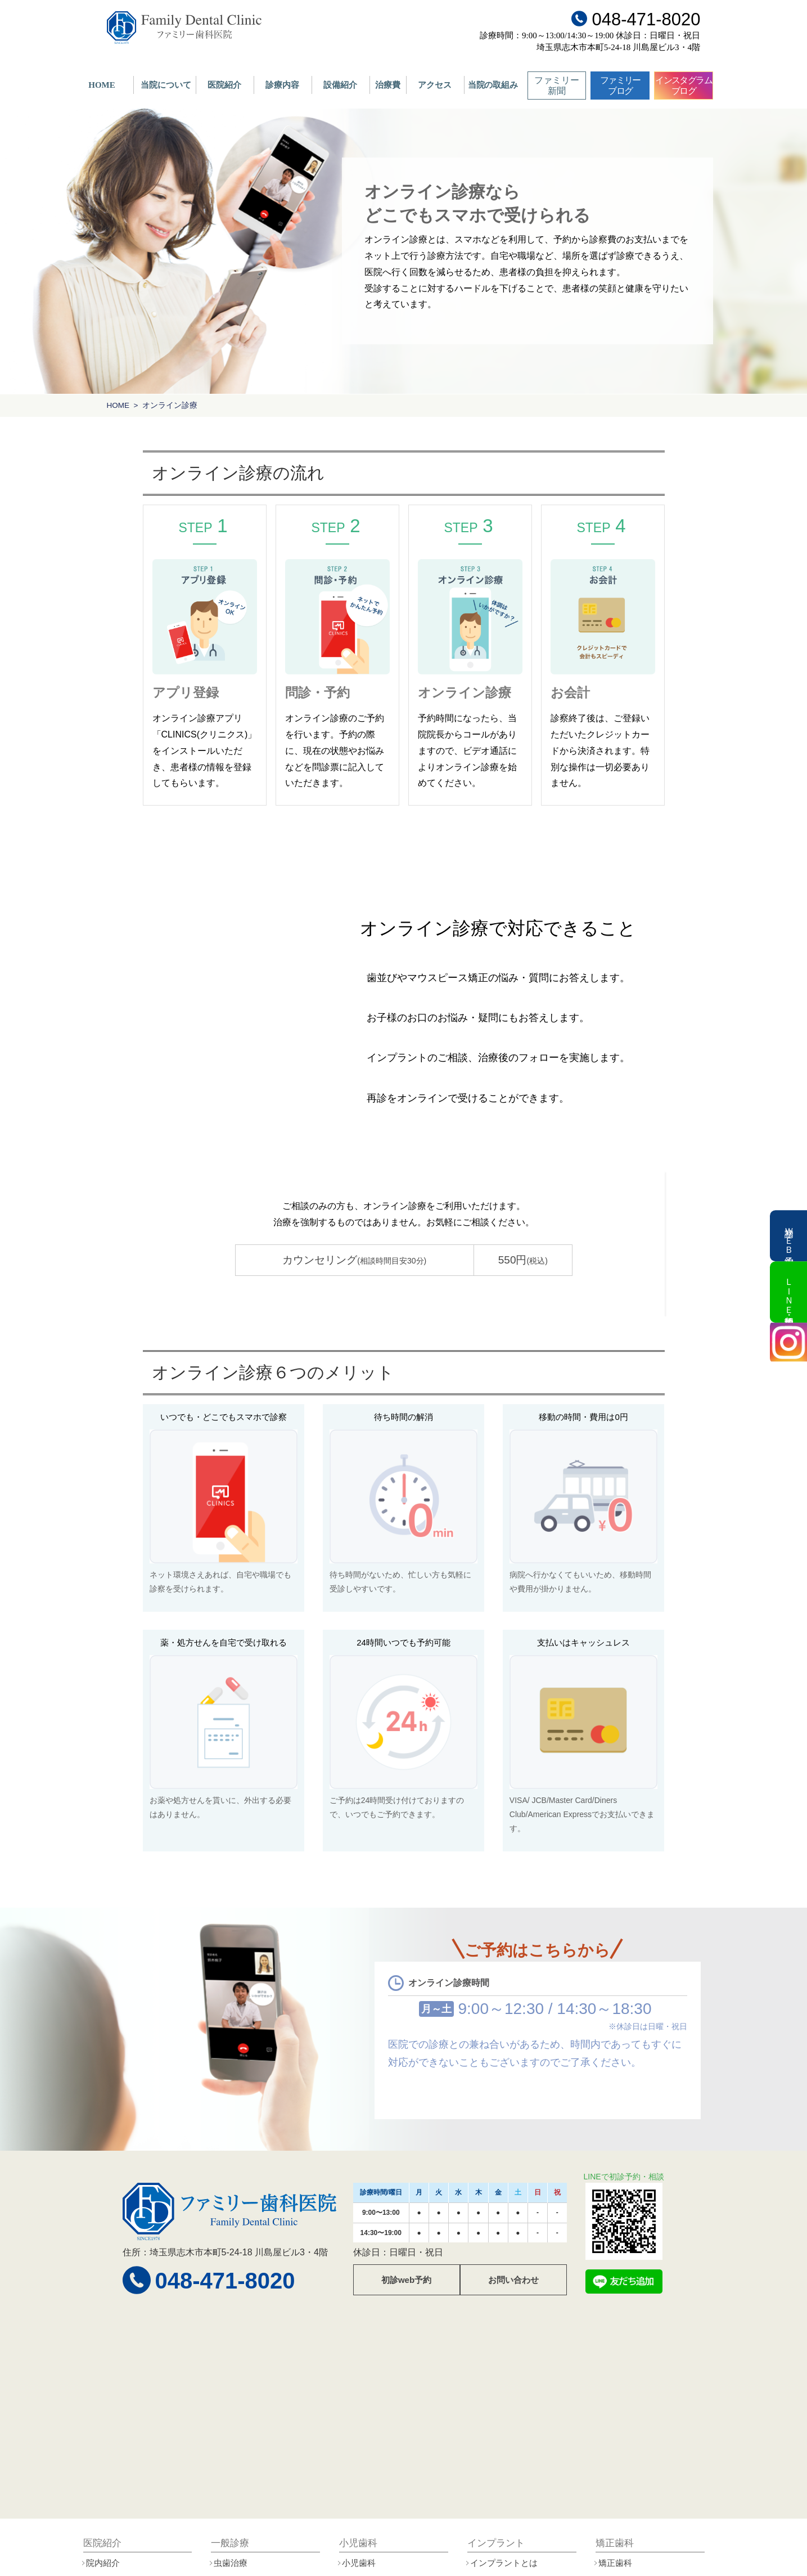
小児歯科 (359, 2563)
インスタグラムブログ (683, 85)
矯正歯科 (615, 2563)
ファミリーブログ (620, 85)
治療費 (387, 84)
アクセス (435, 84)
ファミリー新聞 (556, 85)
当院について (166, 84)
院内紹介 (103, 2563)
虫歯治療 (230, 2563)
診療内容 (282, 85)
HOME (101, 84)
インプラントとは (504, 2563)
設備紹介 (340, 85)
